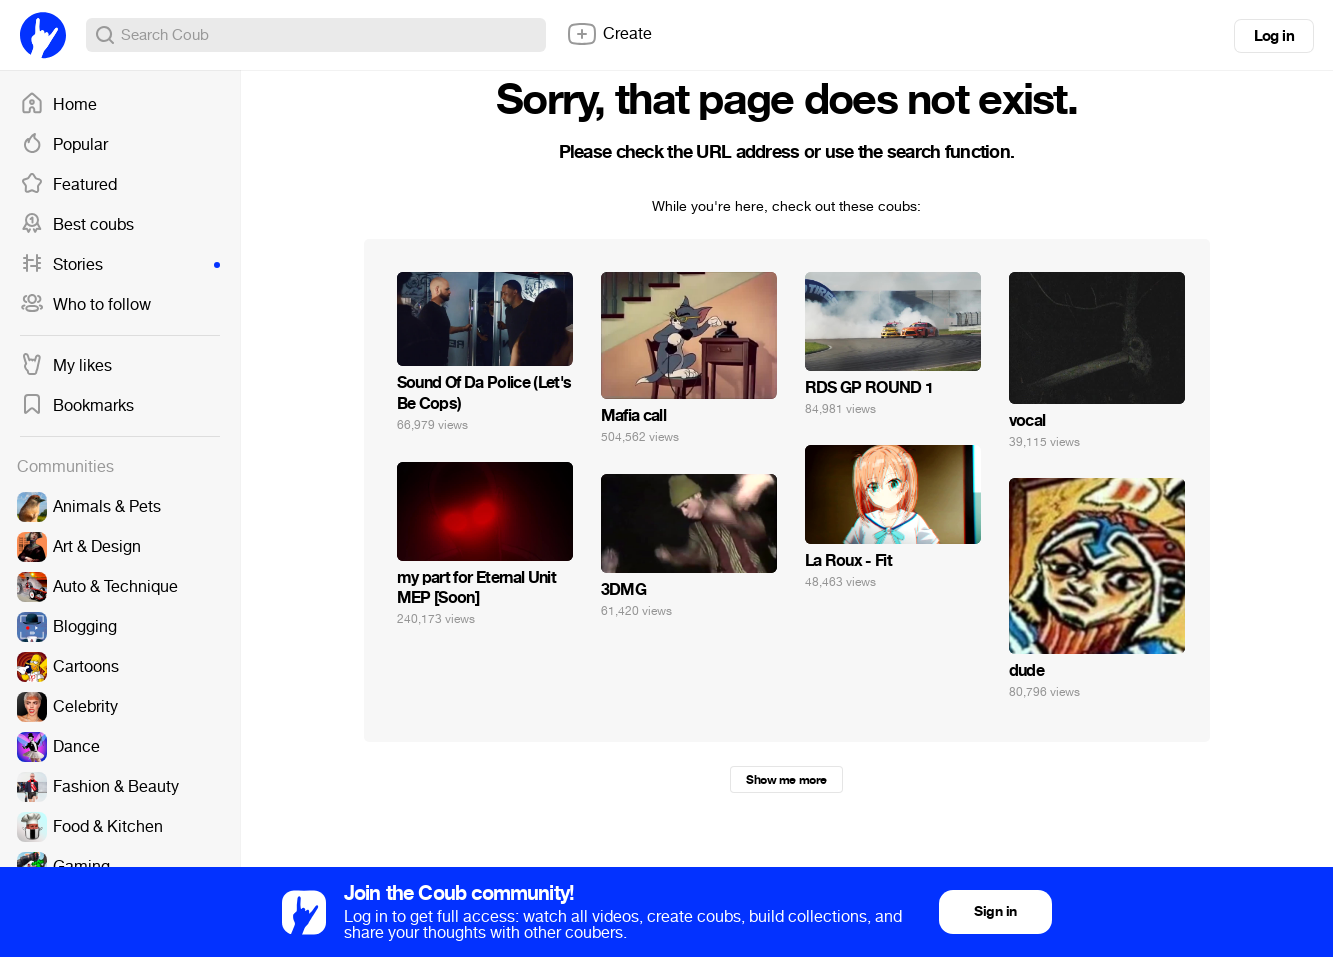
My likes (66, 366)
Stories (120, 265)
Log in (1274, 36)
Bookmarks (77, 406)
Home (58, 105)
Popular (64, 145)
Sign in (995, 911)
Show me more (786, 780)
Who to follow (85, 305)
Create (609, 34)
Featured (68, 185)
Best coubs (77, 225)
